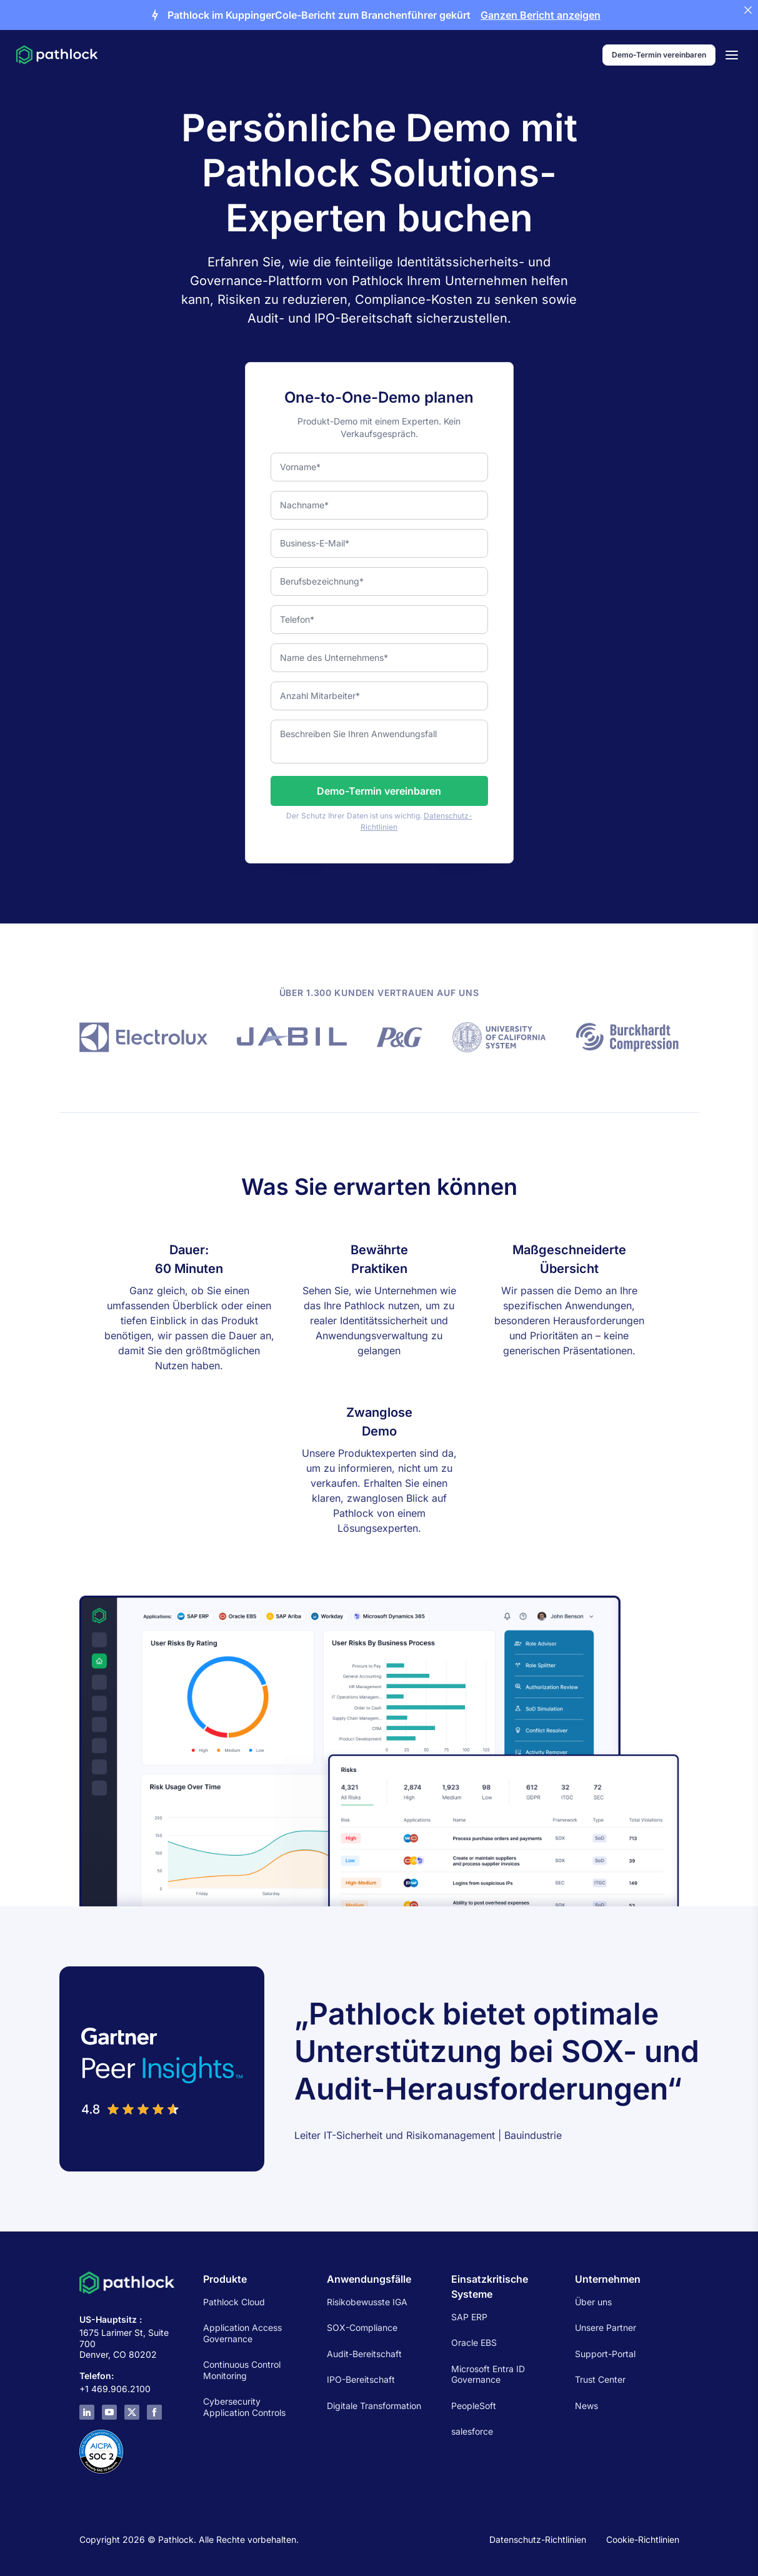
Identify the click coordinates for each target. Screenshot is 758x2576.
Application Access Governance (242, 2333)
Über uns (593, 2302)
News (586, 2405)
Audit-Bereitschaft (364, 2353)
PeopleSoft (473, 2405)
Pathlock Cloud (234, 2302)
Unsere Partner (605, 2327)
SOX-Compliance (362, 2327)
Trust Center (600, 2379)
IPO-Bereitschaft (361, 2379)
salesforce (472, 2431)
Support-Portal (605, 2353)
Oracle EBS (474, 2342)
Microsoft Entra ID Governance (488, 2374)
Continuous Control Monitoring (242, 2370)
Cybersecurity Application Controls (244, 2407)
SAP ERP (469, 2317)
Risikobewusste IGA (367, 2302)
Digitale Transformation (374, 2405)
